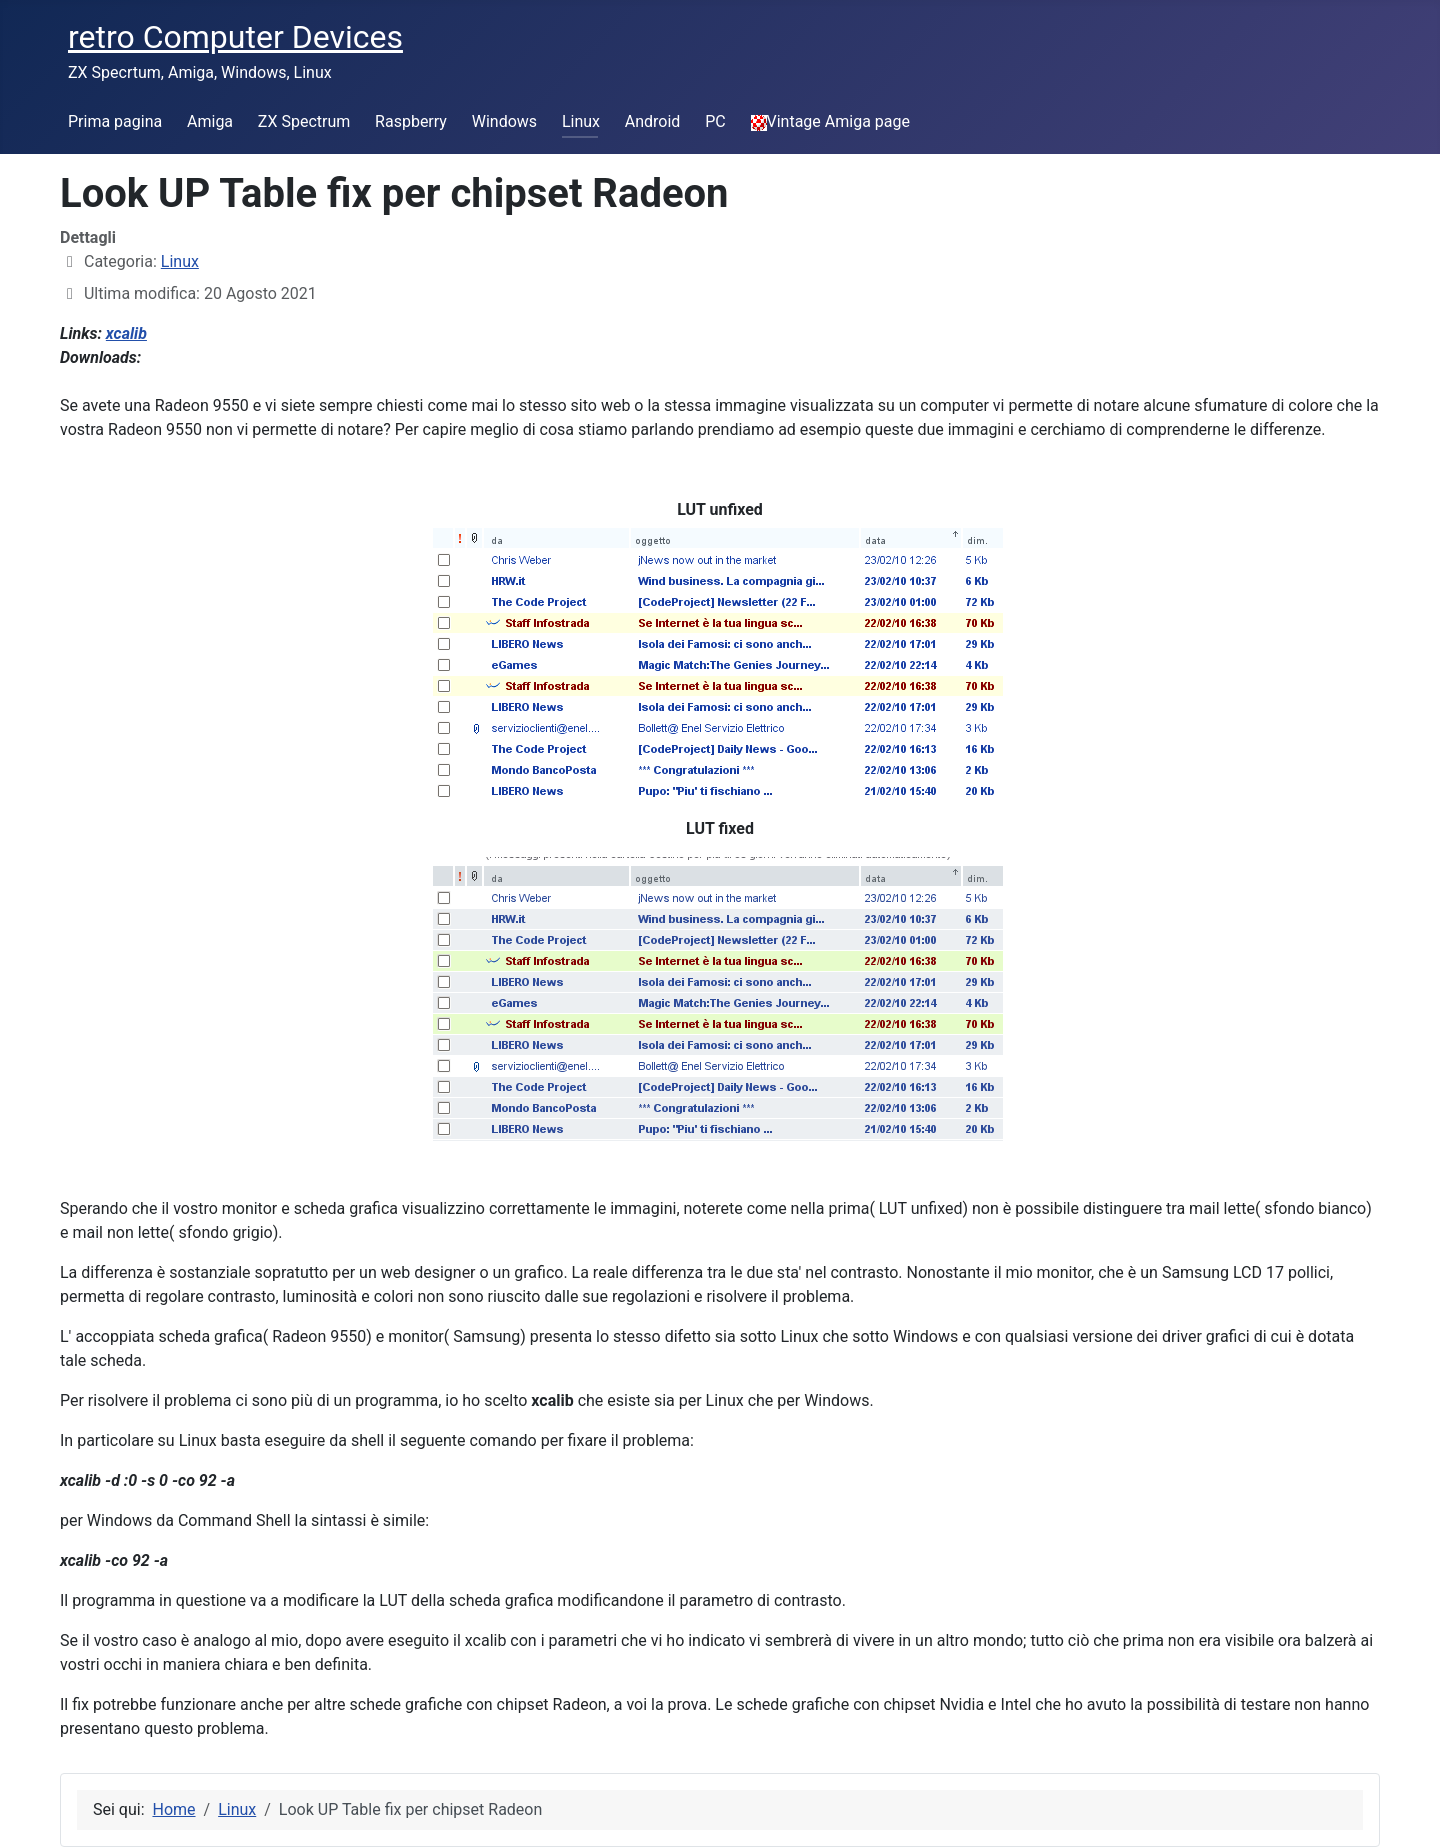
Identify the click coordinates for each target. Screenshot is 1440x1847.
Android (653, 121)
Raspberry (411, 121)
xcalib (126, 333)
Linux (581, 121)
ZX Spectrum (304, 121)
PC (715, 121)
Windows (504, 121)
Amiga (210, 121)
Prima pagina (115, 121)
